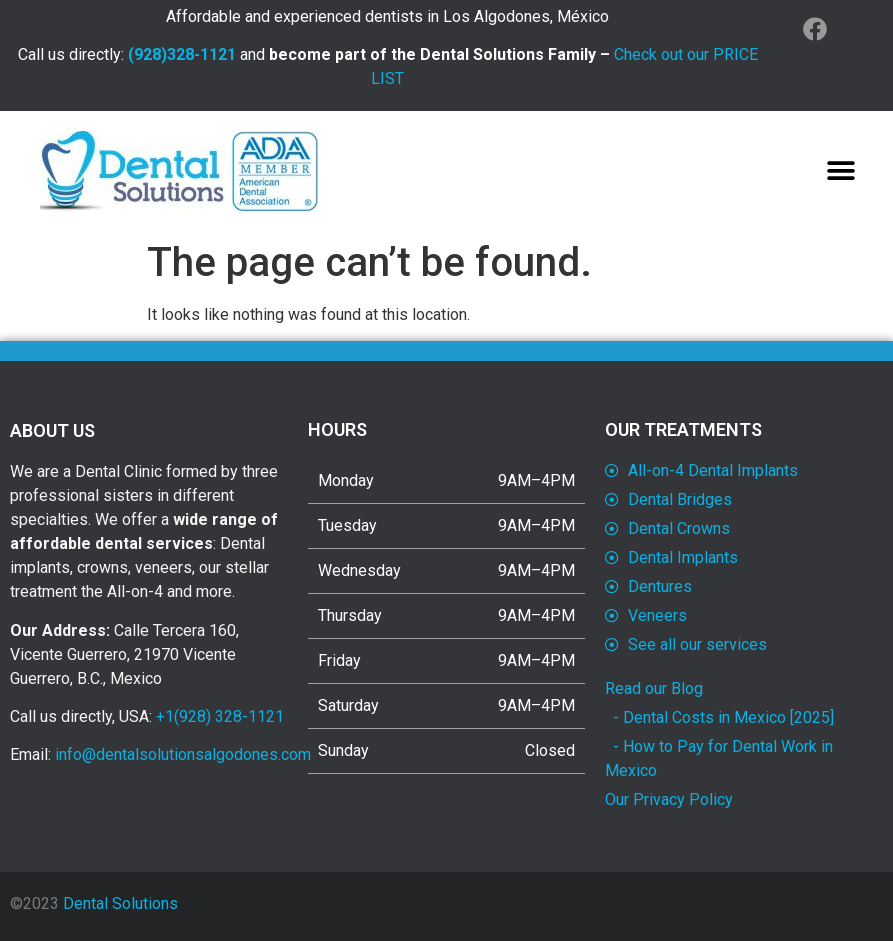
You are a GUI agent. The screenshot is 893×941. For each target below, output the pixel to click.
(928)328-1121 (182, 54)
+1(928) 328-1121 (220, 716)
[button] (840, 170)
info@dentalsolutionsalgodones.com (183, 754)
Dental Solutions (120, 903)
